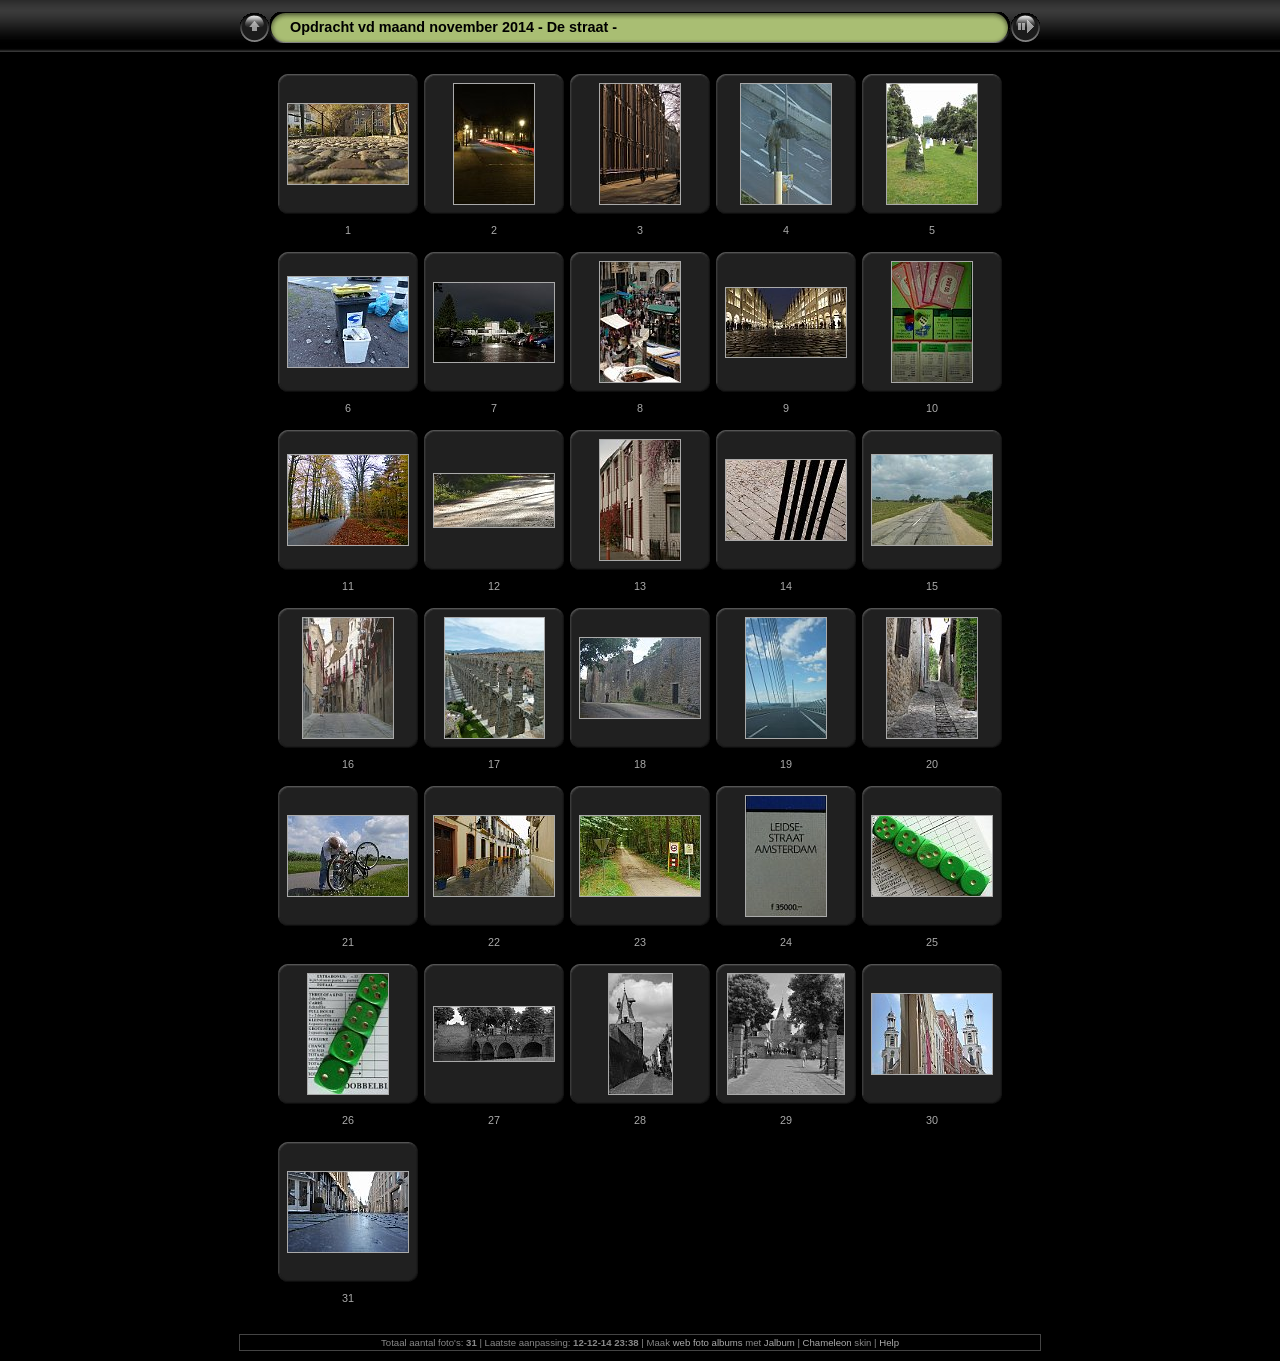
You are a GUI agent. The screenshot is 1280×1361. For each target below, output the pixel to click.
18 (640, 764)
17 (494, 764)
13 (640, 586)
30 (932, 1120)
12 (494, 586)
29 (786, 1120)
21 (348, 942)
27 (494, 1120)
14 (786, 586)
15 (932, 586)
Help (889, 1342)
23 (640, 942)
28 (640, 1120)
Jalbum (779, 1342)
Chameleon (827, 1342)
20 (932, 764)
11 (348, 586)
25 (932, 942)
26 (348, 1120)
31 (348, 1298)
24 (786, 942)
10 (932, 408)
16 (348, 764)
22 (494, 942)
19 (786, 764)
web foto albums (708, 1342)
